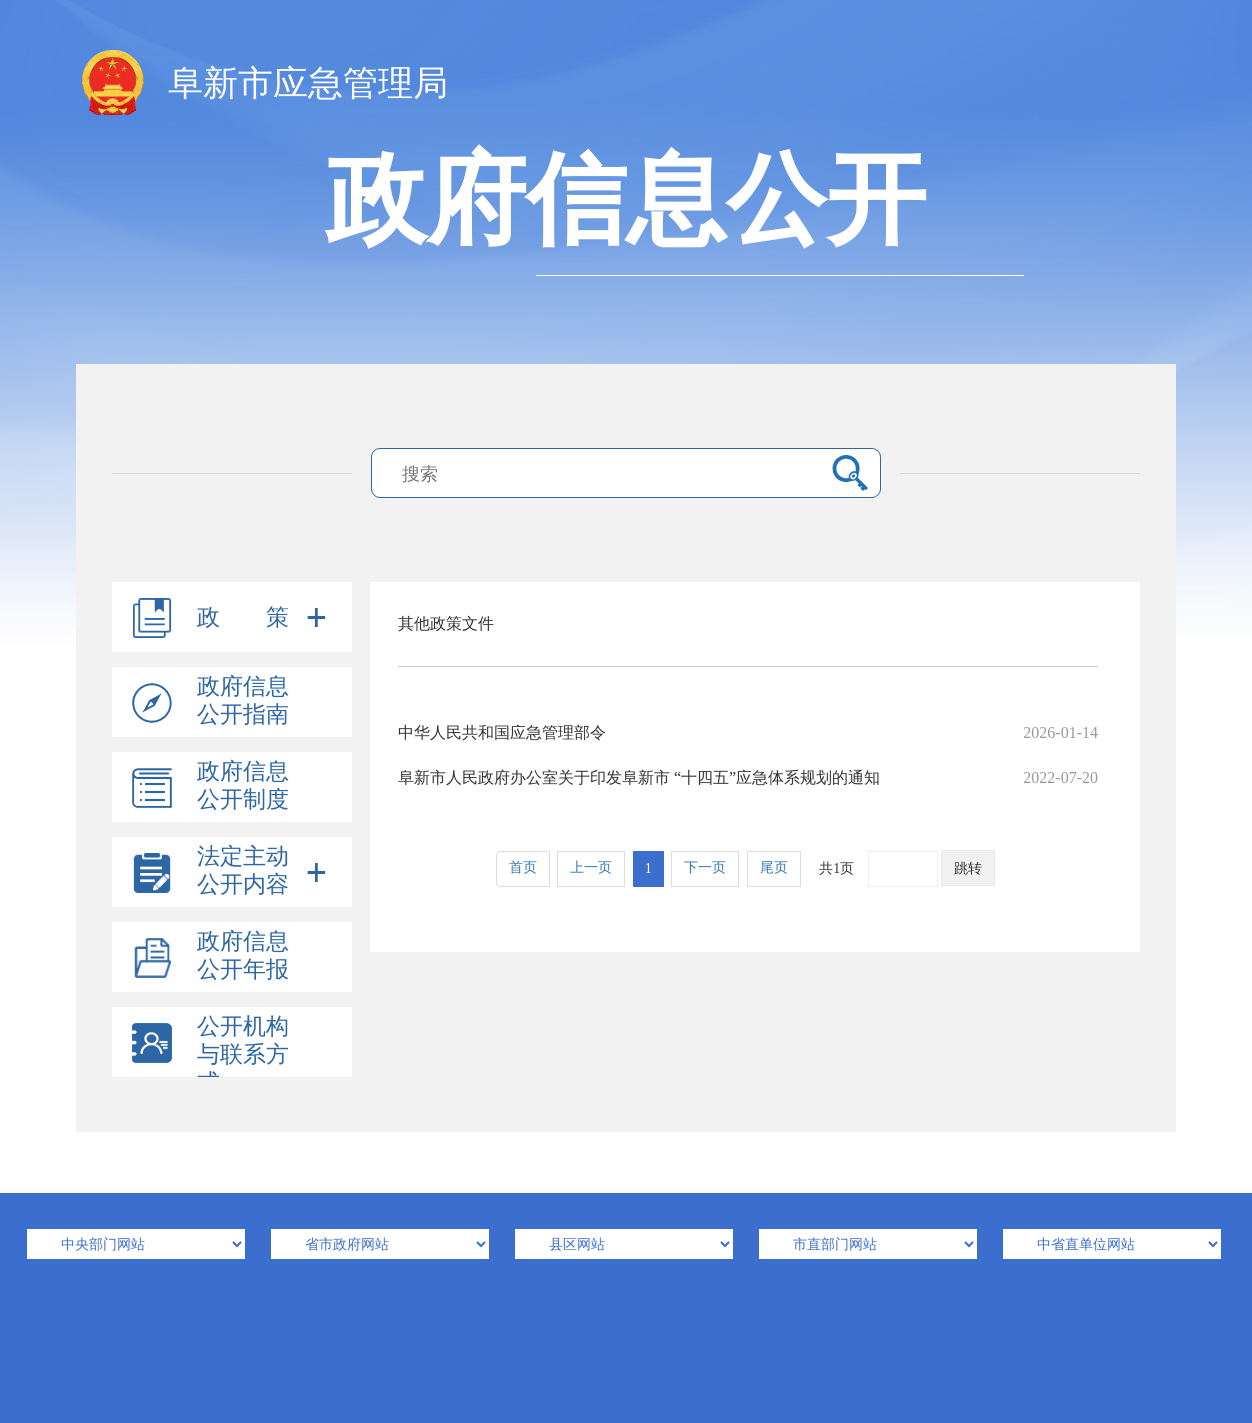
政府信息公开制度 (243, 785)
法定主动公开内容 (243, 870)
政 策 (243, 617)
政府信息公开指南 (243, 700)
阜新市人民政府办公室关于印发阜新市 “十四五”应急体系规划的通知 (748, 777)
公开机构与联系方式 (243, 1054)
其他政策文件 (446, 623)
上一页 (591, 867)
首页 (523, 867)
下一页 (705, 867)
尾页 (774, 867)
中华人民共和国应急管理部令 (748, 732)
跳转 (968, 868)
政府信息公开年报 (243, 955)
